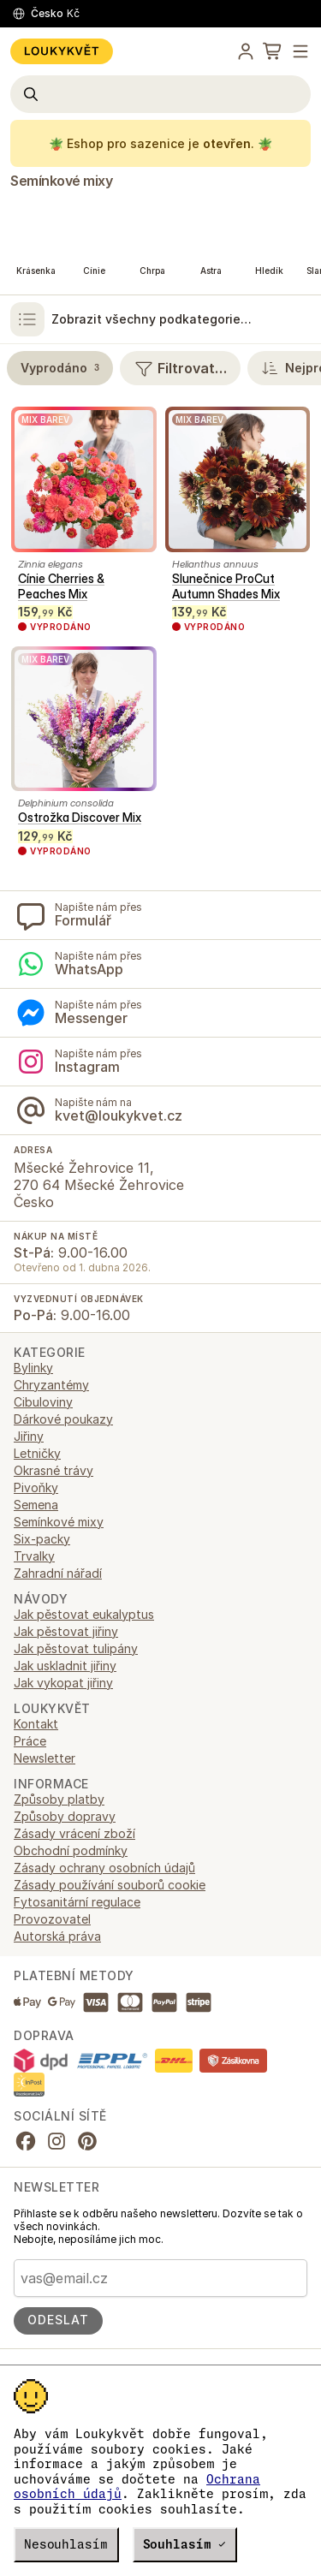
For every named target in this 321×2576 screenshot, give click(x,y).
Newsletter (44, 1758)
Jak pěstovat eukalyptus (84, 1614)
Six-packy (42, 1539)
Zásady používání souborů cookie (109, 1884)
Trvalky (34, 1556)
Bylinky (33, 1367)
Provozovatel (52, 1919)
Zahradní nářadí (58, 1573)
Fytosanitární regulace (77, 1902)
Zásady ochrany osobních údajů (104, 1867)
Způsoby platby (59, 1799)
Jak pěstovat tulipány (76, 1648)
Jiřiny (29, 1436)
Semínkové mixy (61, 180)
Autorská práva (57, 1936)
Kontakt (36, 1723)
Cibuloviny (43, 1402)
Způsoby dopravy (65, 1816)
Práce (30, 1741)
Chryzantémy (51, 1384)
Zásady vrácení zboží (74, 1833)
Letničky (37, 1453)
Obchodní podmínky (71, 1850)
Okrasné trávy (53, 1470)
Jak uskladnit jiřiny (65, 1665)
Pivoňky (36, 1487)
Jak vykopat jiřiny (63, 1682)
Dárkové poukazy (63, 1419)
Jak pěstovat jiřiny (66, 1631)
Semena (36, 1504)
